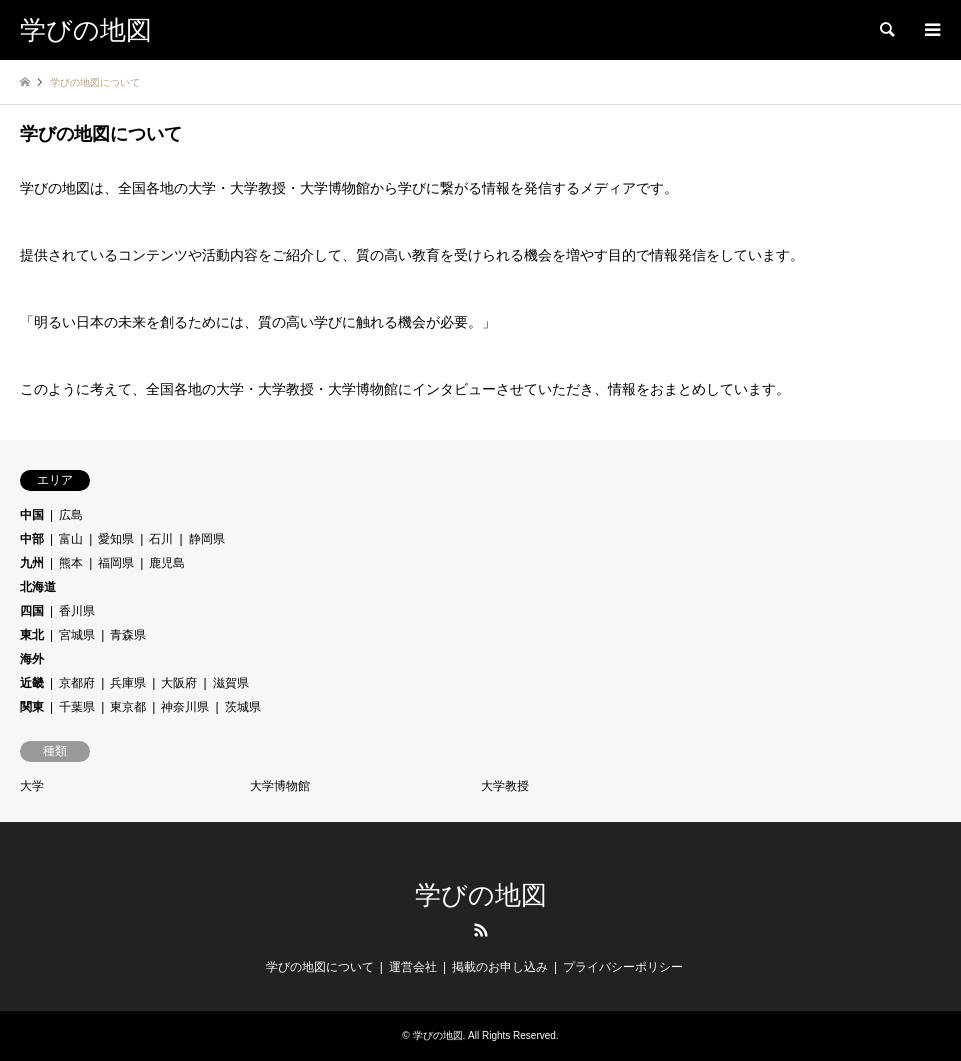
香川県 (77, 611)
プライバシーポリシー (623, 967)
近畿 (32, 683)
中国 (32, 515)
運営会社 (413, 967)
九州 (32, 563)
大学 (32, 786)
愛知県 (116, 539)
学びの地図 (481, 895)
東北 (32, 635)
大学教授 (505, 786)
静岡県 (207, 539)
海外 (32, 659)
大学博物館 (280, 786)
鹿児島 (167, 563)
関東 (32, 707)
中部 (32, 539)
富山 (71, 539)
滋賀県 (231, 683)
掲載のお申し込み (500, 967)
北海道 (38, 587)
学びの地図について (320, 967)
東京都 (128, 707)
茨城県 (243, 707)
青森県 (128, 635)
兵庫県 (128, 683)
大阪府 (179, 683)
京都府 (77, 683)
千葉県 (77, 707)
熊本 (71, 563)
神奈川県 (185, 707)
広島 (71, 515)
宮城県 (77, 635)
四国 (32, 611)
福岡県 (116, 563)
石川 (161, 539)
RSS (481, 930)
